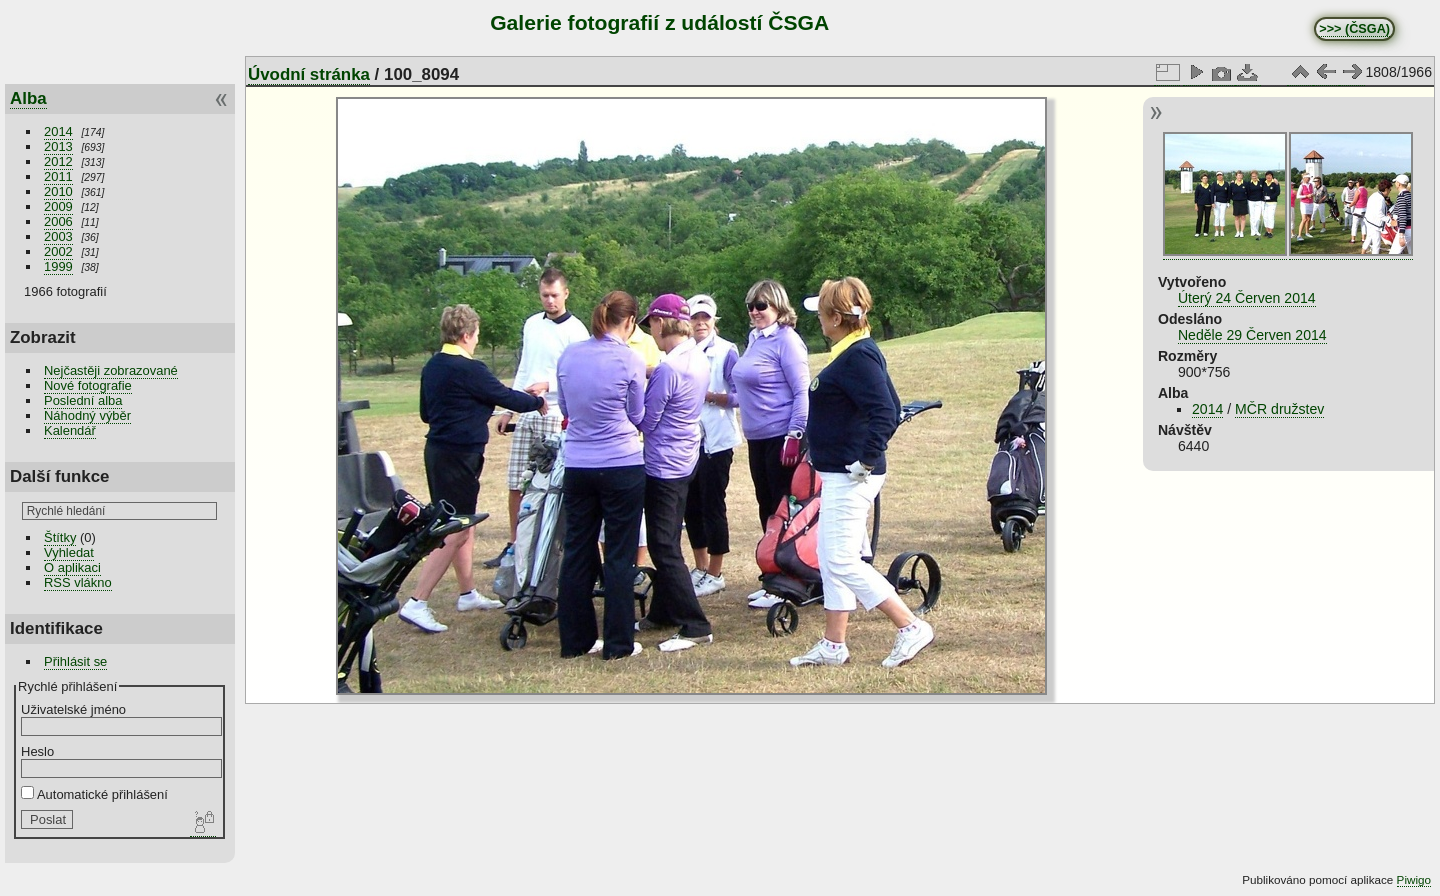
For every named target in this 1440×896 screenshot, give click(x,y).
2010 (58, 191)
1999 (58, 266)
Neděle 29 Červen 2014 (1252, 335)
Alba (28, 98)
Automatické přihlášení (94, 794)
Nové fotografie (88, 385)
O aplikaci (72, 567)
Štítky (60, 537)
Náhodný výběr (87, 415)
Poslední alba (83, 400)
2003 (58, 236)
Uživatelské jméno (73, 709)
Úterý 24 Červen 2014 (1247, 298)
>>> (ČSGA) (1354, 29)
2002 (58, 251)
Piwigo (1414, 879)
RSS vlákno (78, 582)
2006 (58, 221)
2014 (58, 131)
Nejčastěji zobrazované (111, 370)
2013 (58, 146)
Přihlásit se (75, 661)
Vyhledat (69, 552)
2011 (58, 176)
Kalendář (70, 430)
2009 (58, 206)
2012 (58, 161)
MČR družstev (1279, 409)
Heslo (37, 751)
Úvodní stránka (309, 74)
